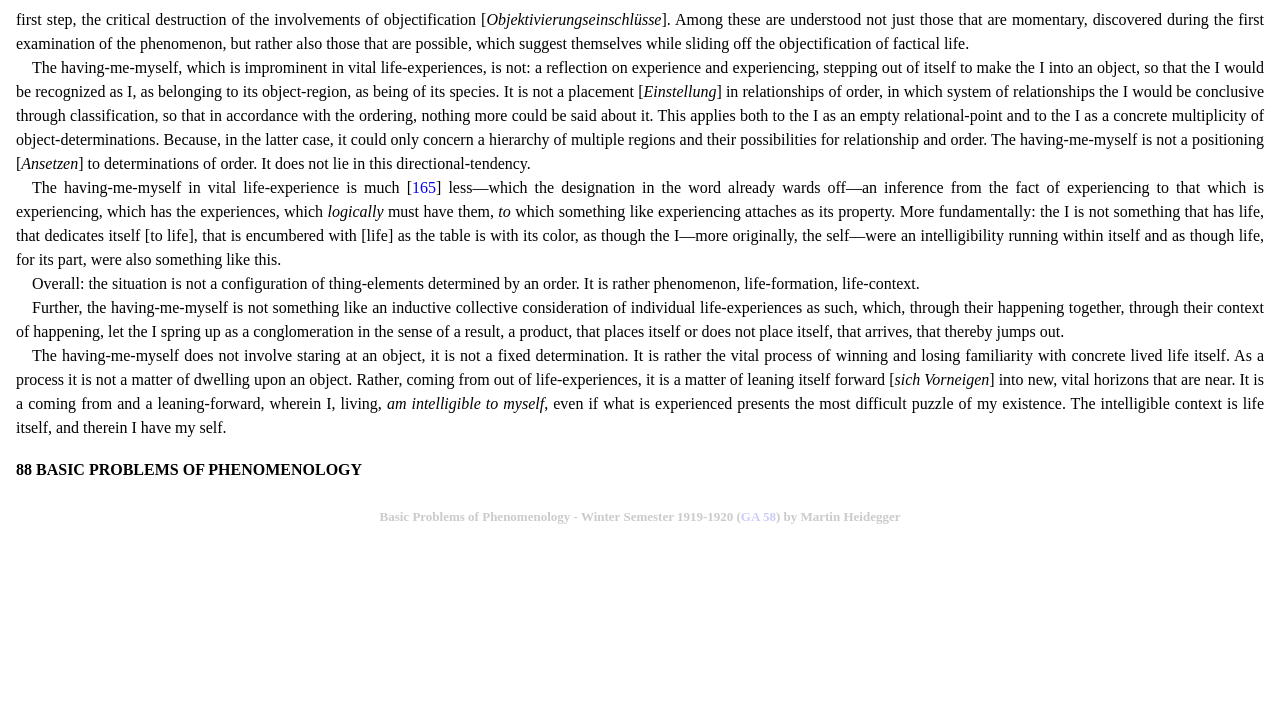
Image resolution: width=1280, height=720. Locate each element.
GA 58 (758, 516)
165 (424, 187)
